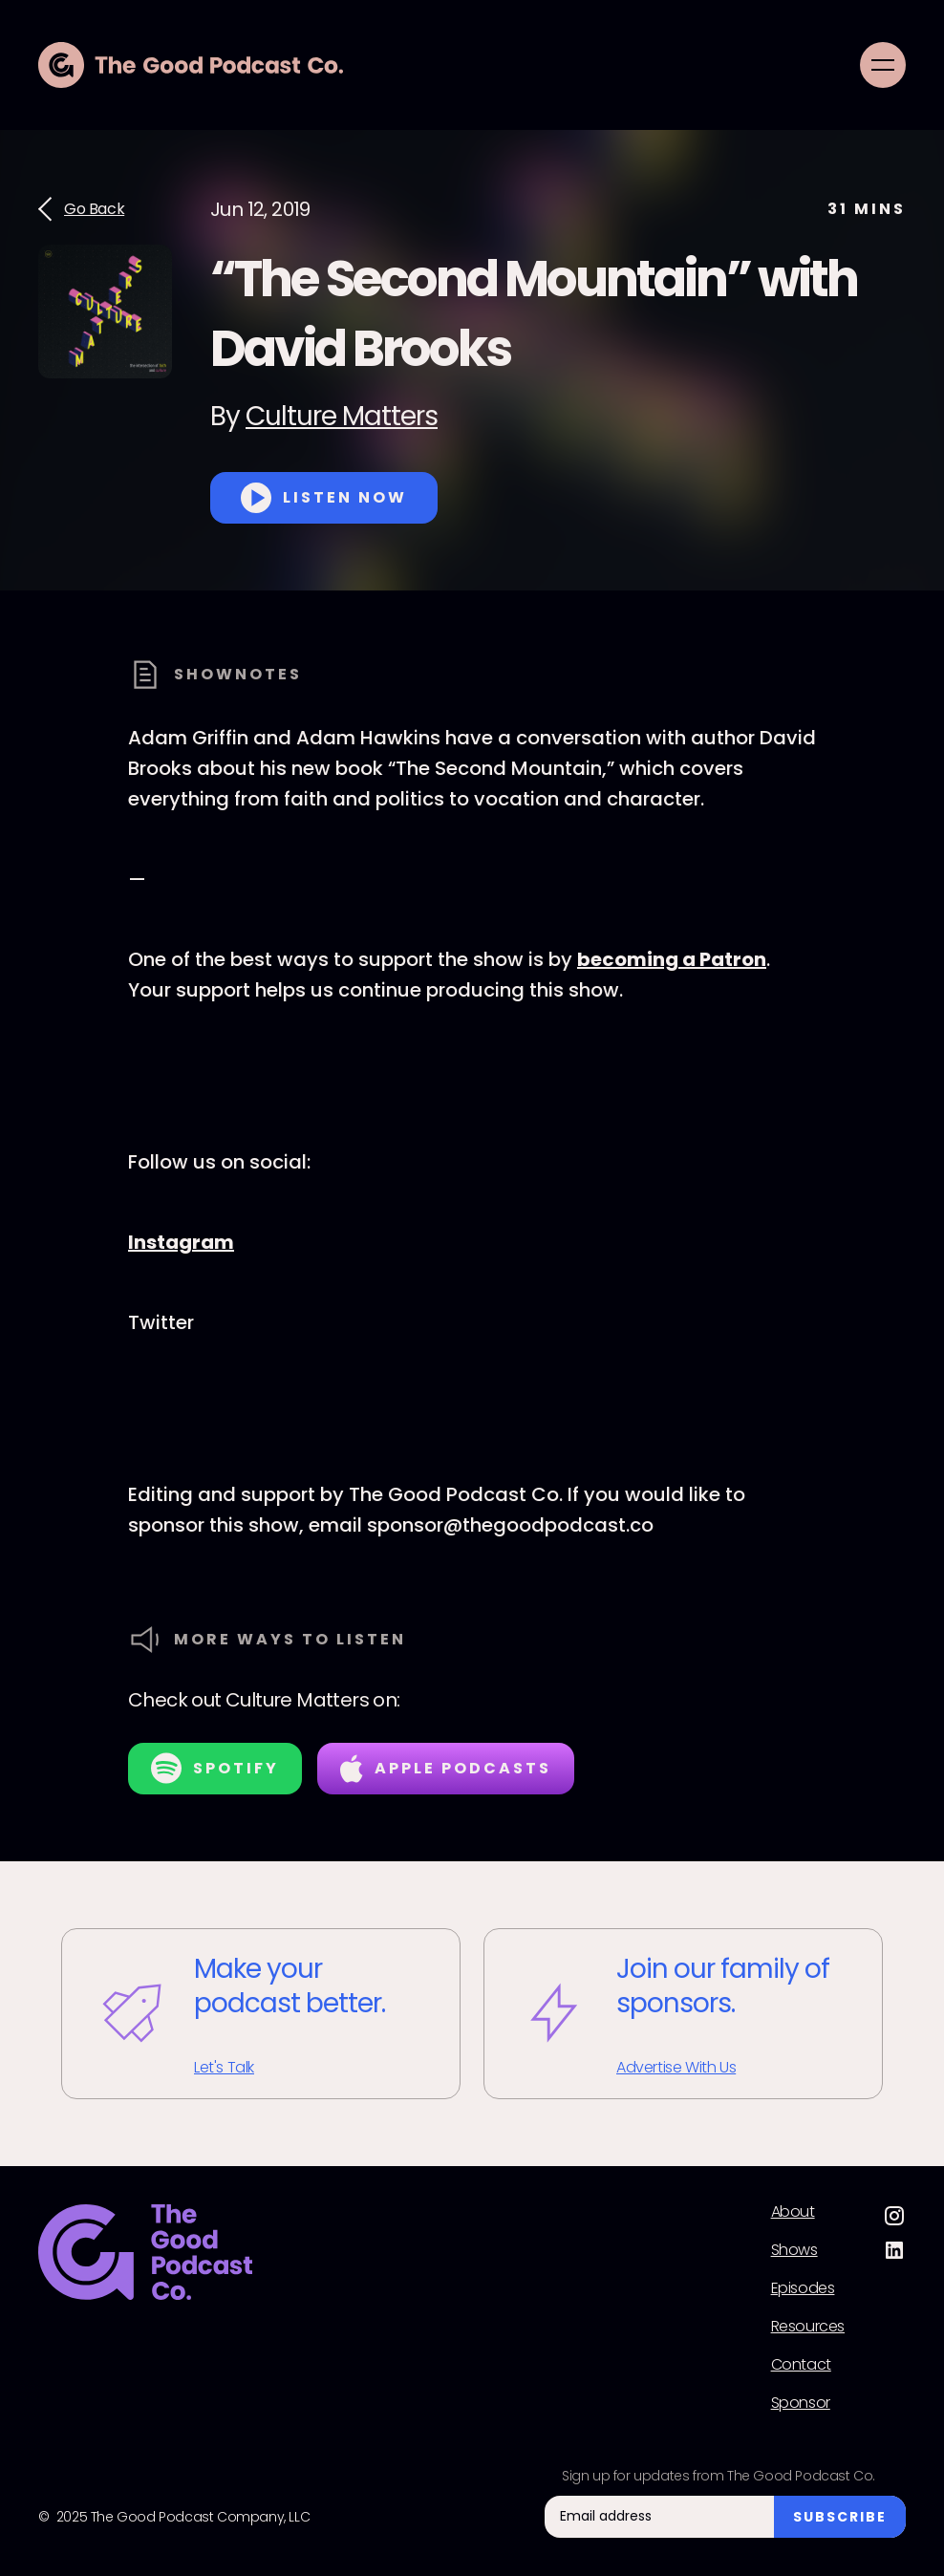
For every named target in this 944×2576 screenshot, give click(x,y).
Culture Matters (342, 416)
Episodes (803, 2288)
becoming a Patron (671, 959)
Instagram (181, 1242)
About (793, 2212)
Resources (808, 2326)
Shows (794, 2250)
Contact (801, 2364)
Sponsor (800, 2403)
